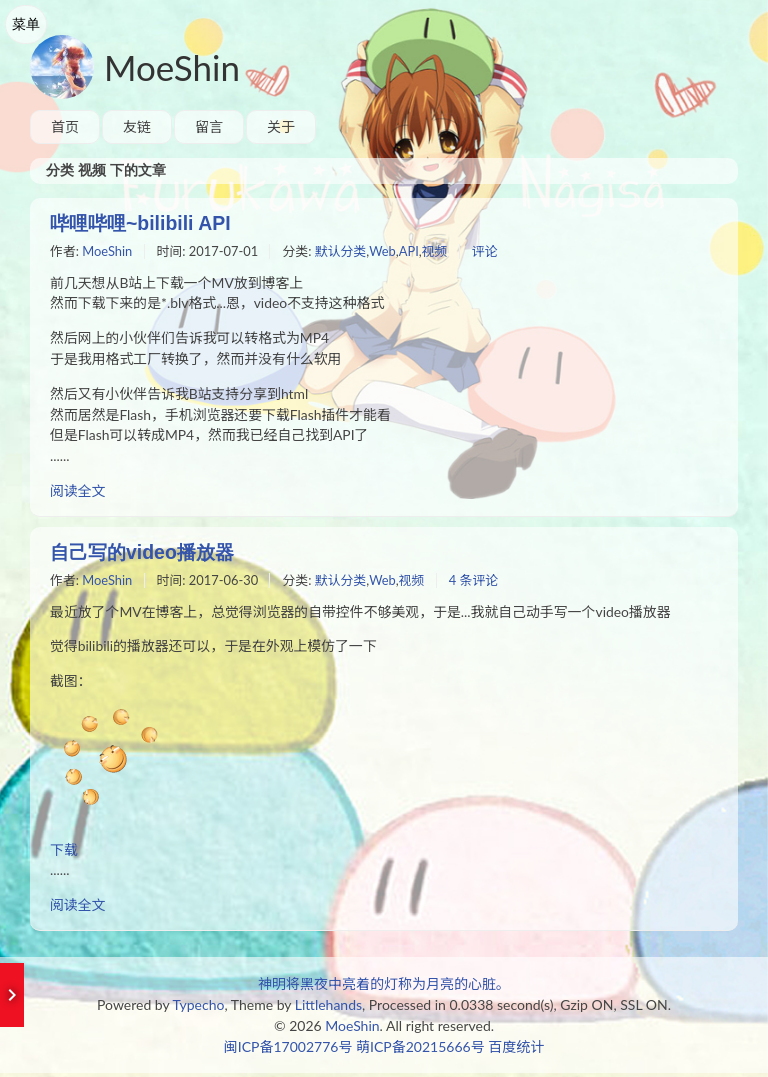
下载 (64, 853)
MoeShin (172, 67)
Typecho (199, 1008)
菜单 (26, 24)
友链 (137, 126)
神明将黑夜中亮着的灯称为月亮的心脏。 (384, 987)
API (411, 252)
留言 (209, 126)
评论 (488, 252)
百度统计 (516, 1050)
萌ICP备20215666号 (420, 1050)
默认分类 (343, 252)
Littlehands (328, 1008)
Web (385, 252)
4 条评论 (477, 583)
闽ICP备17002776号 (288, 1050)
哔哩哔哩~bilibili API (142, 223)
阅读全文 (78, 493)
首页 (65, 126)
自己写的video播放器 (145, 554)
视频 (438, 252)
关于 (281, 126)
